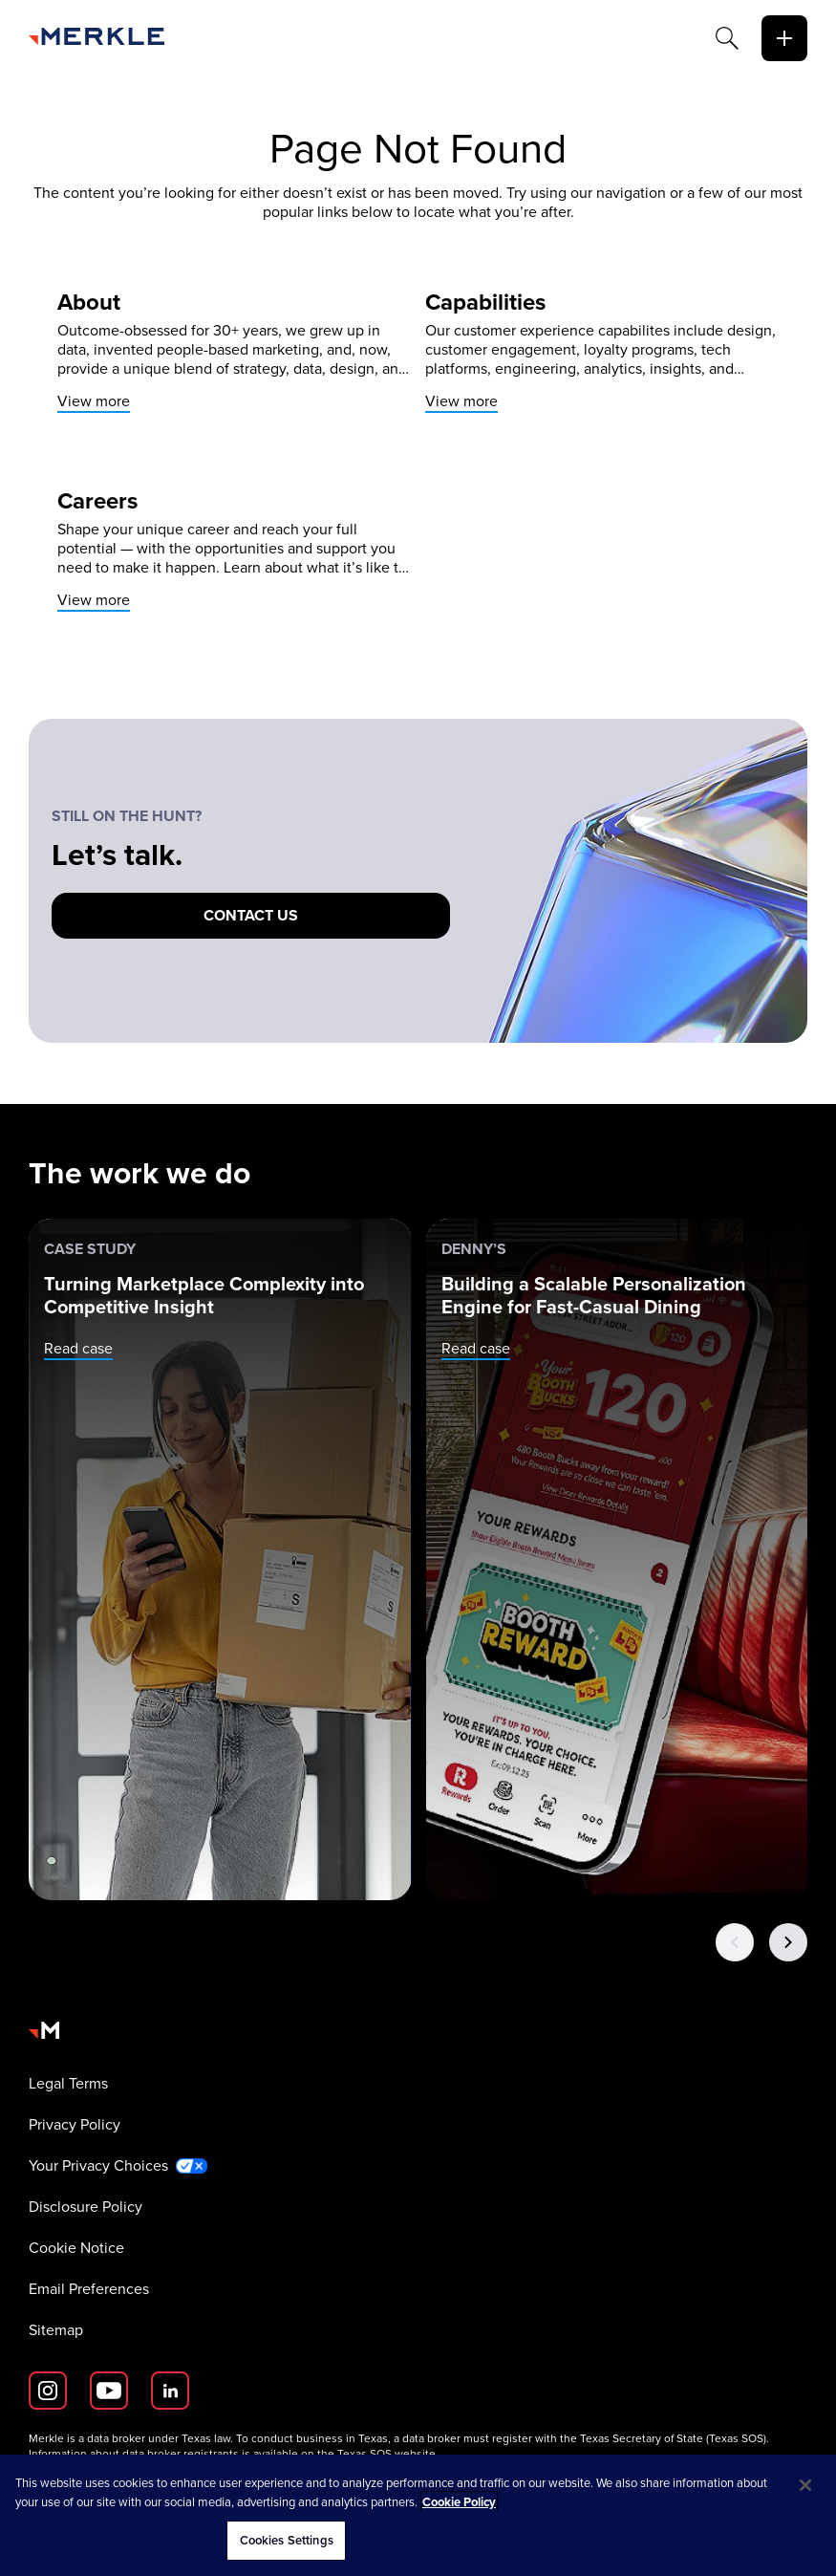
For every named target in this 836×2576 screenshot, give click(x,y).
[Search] (727, 38)
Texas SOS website (386, 2453)
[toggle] (784, 38)
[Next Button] (788, 1942)
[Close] (805, 2485)
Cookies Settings (286, 2540)
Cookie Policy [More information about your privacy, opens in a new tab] (459, 2502)
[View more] (234, 352)
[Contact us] (251, 916)
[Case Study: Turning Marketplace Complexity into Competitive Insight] (220, 1559)
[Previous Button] (735, 1942)
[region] (418, 2515)
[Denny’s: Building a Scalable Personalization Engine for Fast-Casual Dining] (617, 1559)
